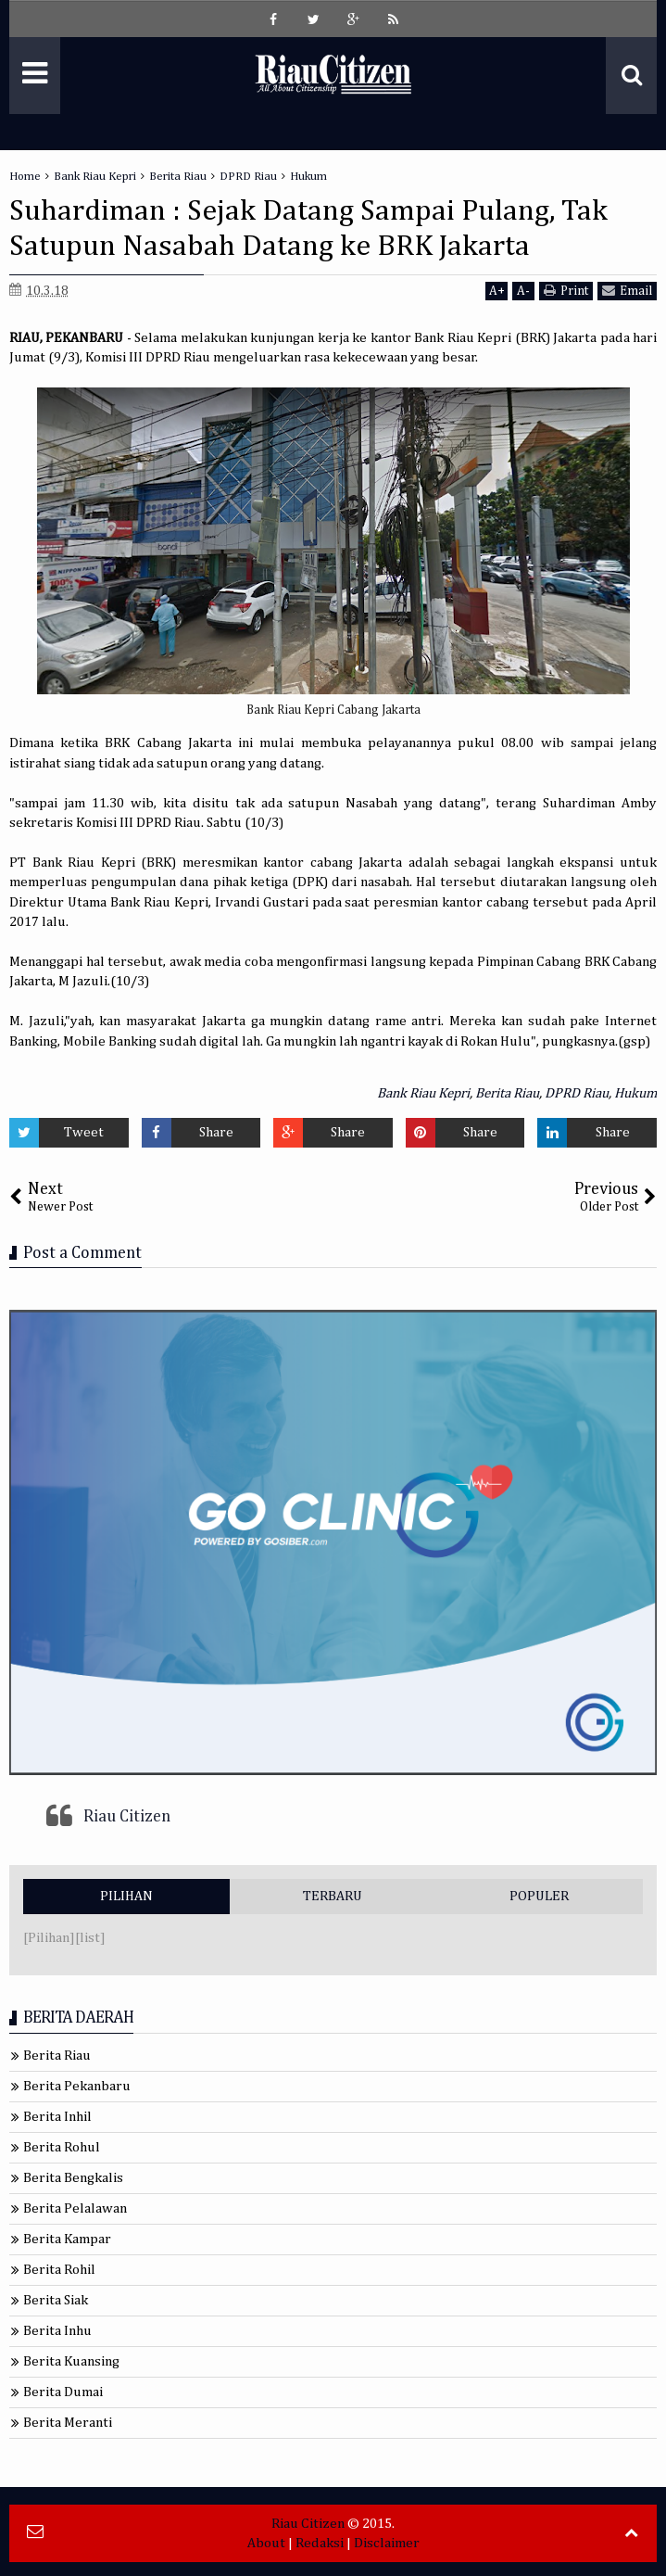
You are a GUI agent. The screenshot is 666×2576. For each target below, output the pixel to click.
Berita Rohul (61, 2147)
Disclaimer (387, 2543)
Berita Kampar (67, 2239)
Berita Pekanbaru (77, 2086)
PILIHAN (126, 1896)
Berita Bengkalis (73, 2178)
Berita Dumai (63, 2392)
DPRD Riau (577, 1093)
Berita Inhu (57, 2331)
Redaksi (319, 2543)
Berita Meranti (67, 2423)
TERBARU (332, 1896)
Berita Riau (507, 1093)
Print (566, 290)
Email (627, 290)
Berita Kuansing (71, 2361)
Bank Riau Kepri (423, 1093)
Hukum (635, 1093)
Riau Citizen (126, 1816)
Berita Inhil (57, 2117)
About (266, 2543)
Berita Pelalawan (75, 2208)
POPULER (539, 1896)
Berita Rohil (59, 2270)
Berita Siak (55, 2300)
